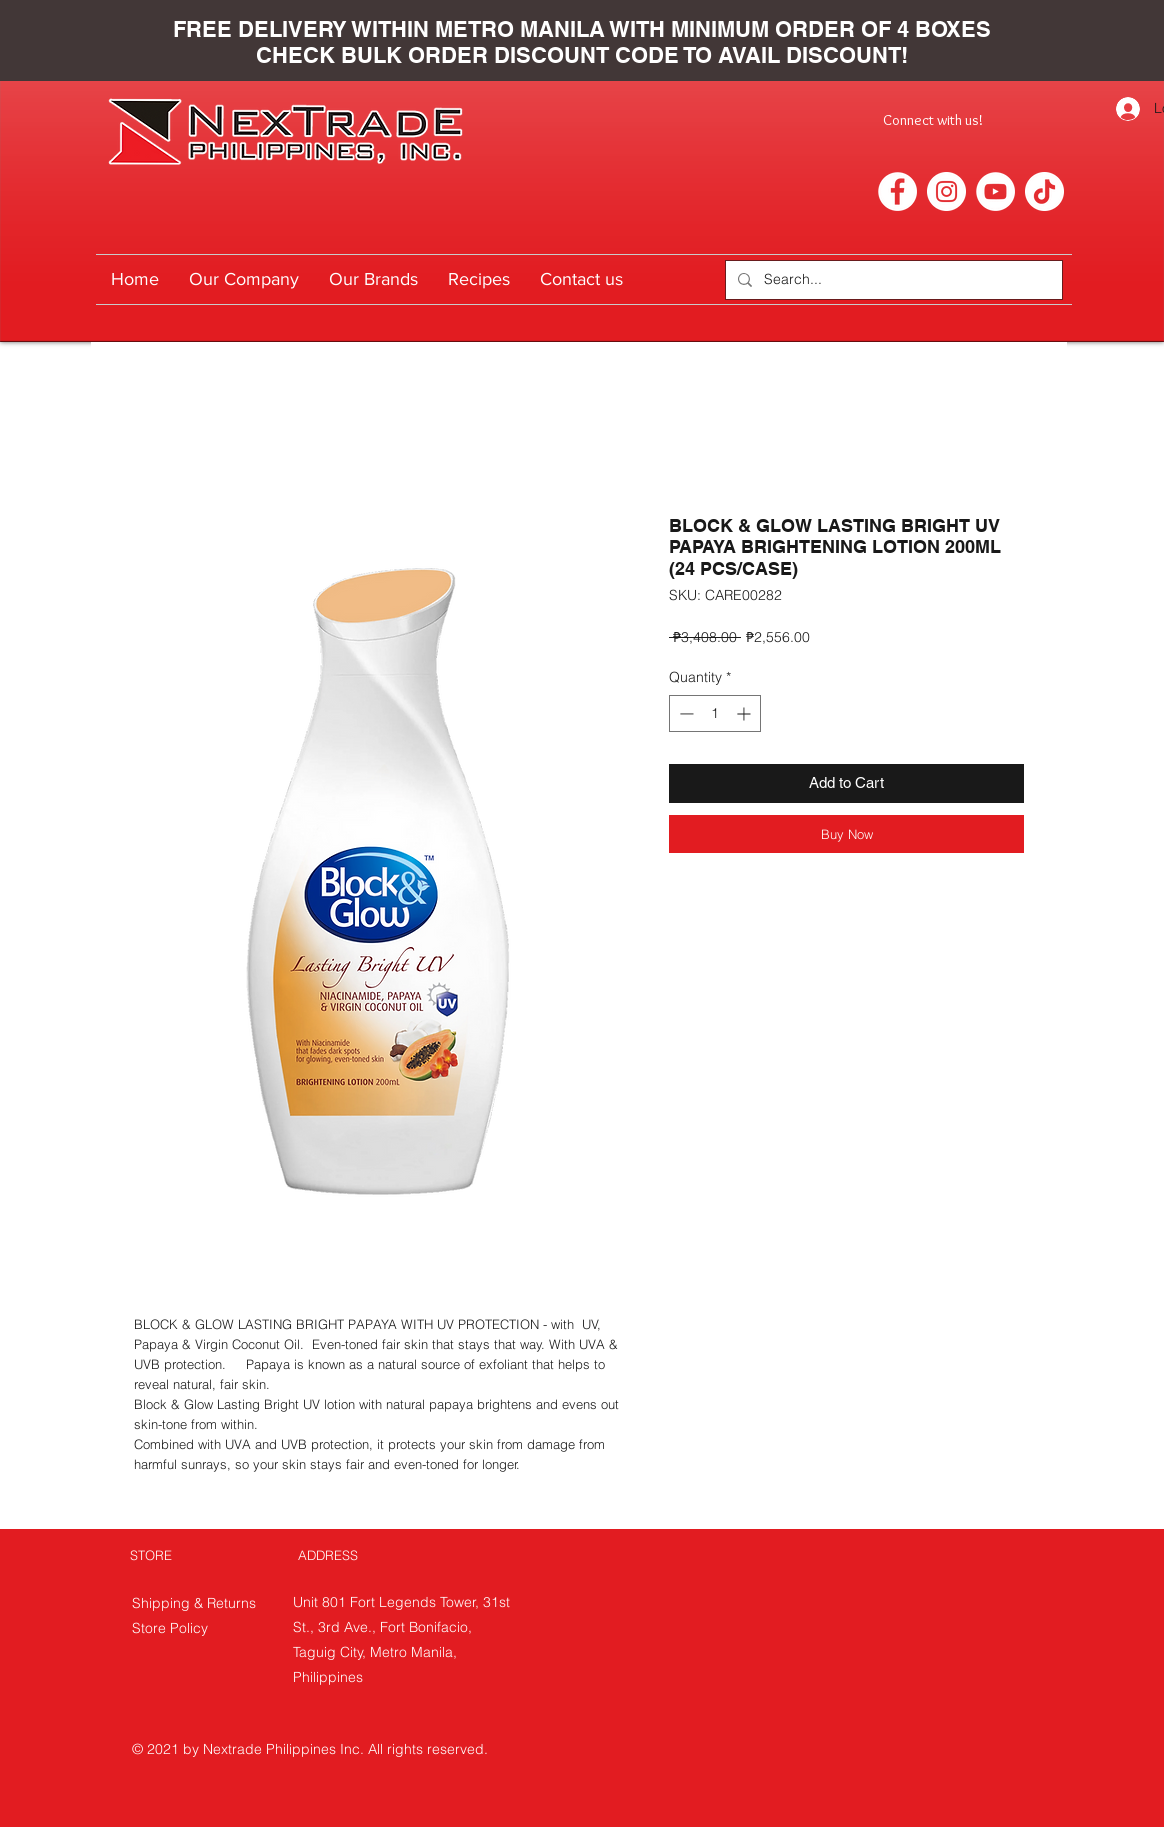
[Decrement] (684, 713)
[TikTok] (1044, 191)
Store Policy (170, 1628)
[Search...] (892, 280)
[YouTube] (995, 191)
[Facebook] (897, 191)
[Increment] (745, 713)
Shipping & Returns (196, 1603)
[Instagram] (946, 191)
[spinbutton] (715, 713)
